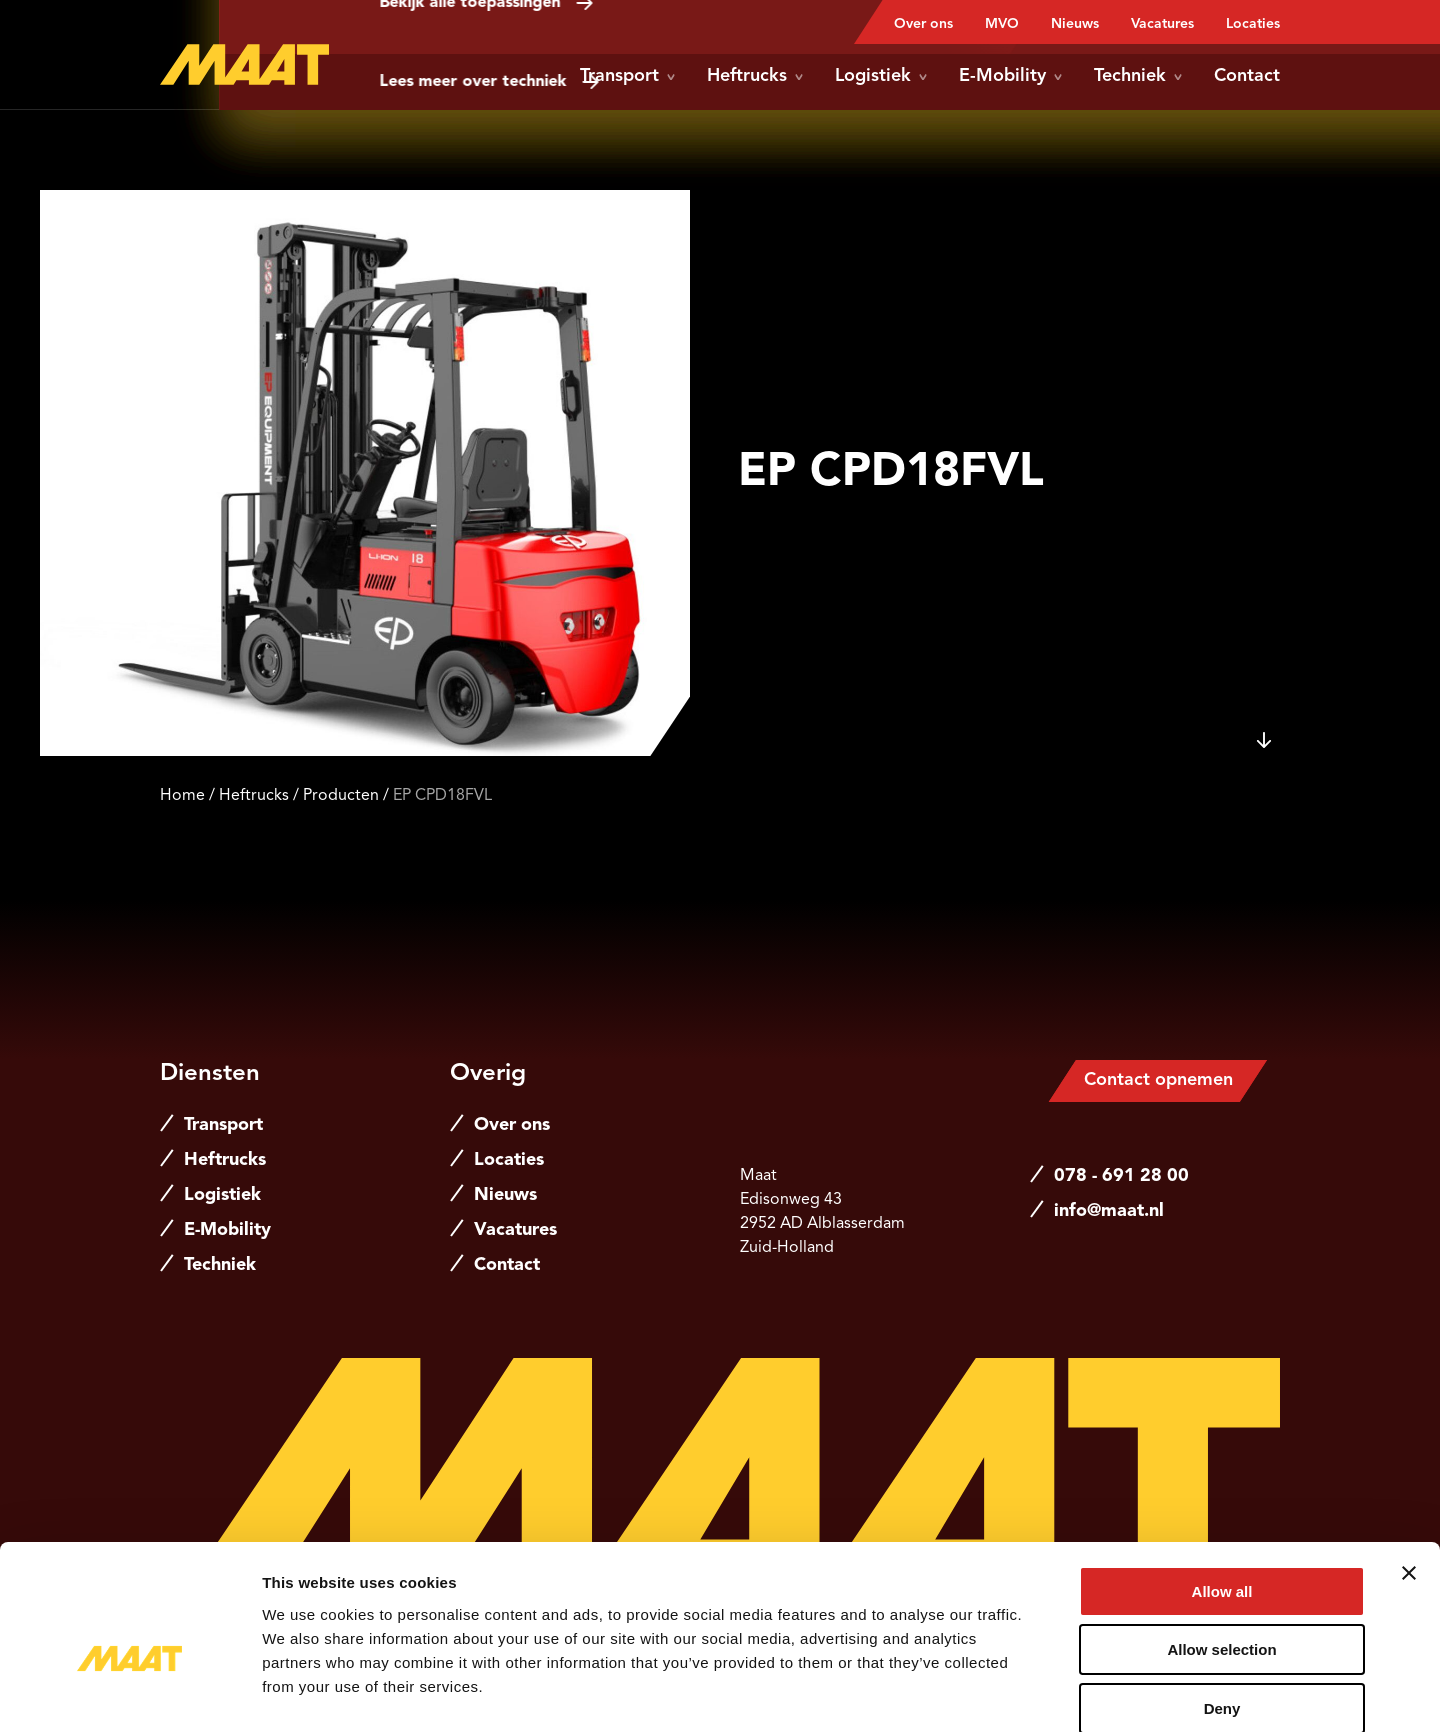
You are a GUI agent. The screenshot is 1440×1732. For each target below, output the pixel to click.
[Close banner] (1409, 1469)
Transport (627, 76)
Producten (341, 796)
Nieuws (1075, 24)
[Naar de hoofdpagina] (244, 64)
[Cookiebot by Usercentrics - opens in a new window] (129, 1693)
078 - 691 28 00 (1121, 1176)
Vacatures (1162, 24)
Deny (1222, 1604)
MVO (1002, 24)
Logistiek (881, 76)
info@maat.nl (1109, 1211)
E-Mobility (1010, 76)
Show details (1049, 1692)
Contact (1247, 76)
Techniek (1138, 76)
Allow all (1222, 1487)
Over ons (923, 24)
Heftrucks (755, 76)
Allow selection (1221, 1546)
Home (182, 796)
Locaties (1253, 24)
